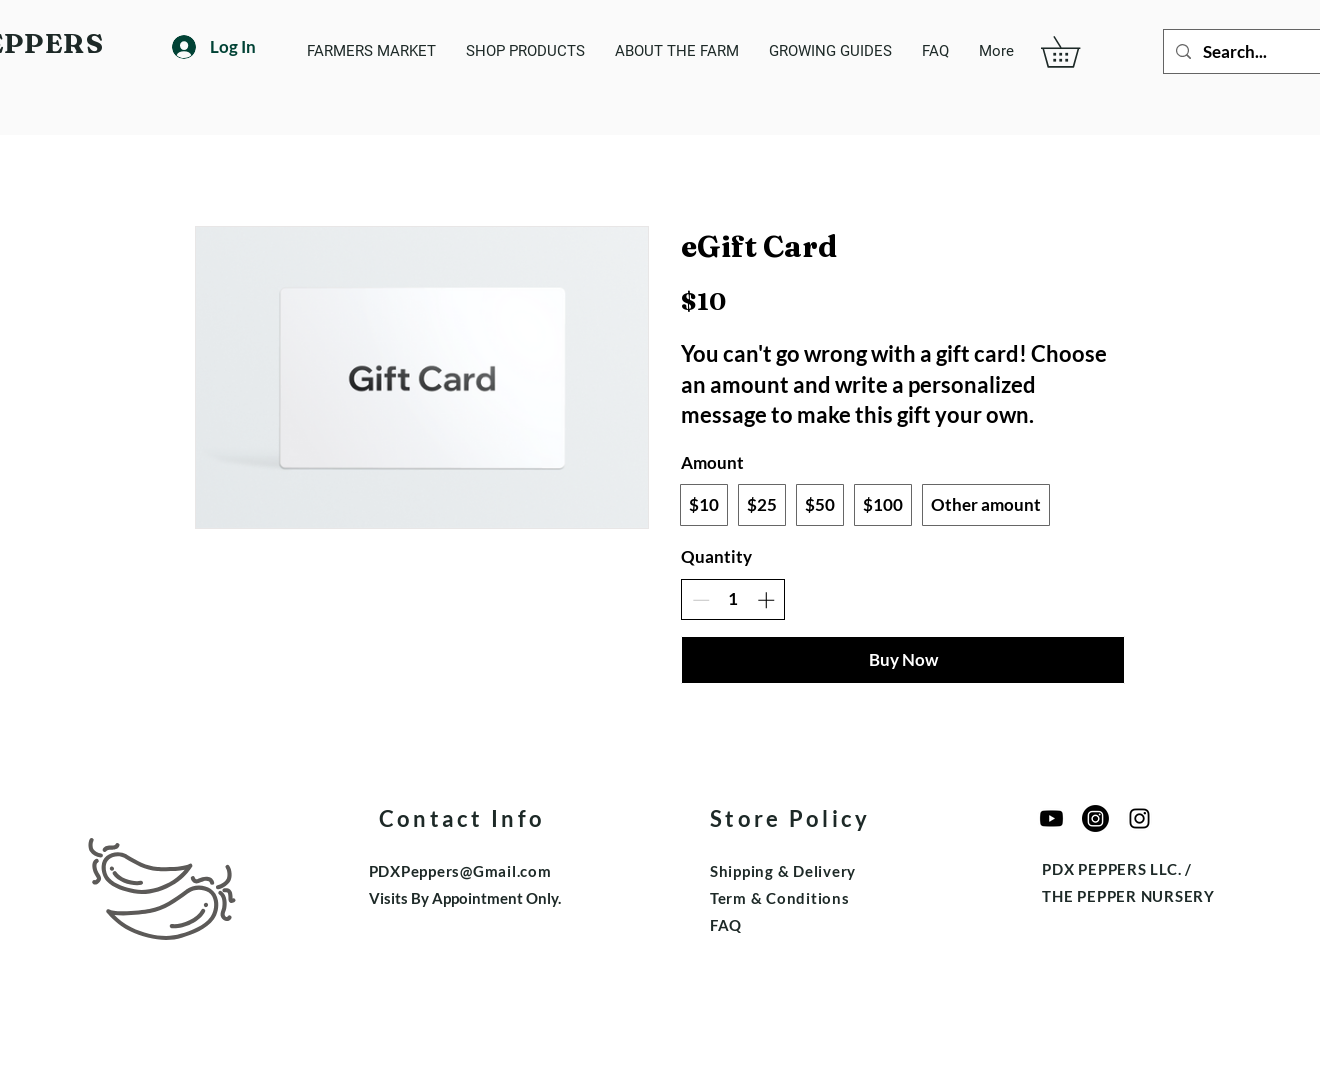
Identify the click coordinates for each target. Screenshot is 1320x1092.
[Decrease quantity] (701, 600)
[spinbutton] (733, 599)
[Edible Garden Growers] (1139, 818)
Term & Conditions (780, 898)
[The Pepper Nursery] (1095, 818)
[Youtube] (1051, 818)
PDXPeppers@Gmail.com (460, 871)
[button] (1075, 52)
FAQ (726, 925)
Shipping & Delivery (783, 871)
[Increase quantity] (766, 600)
